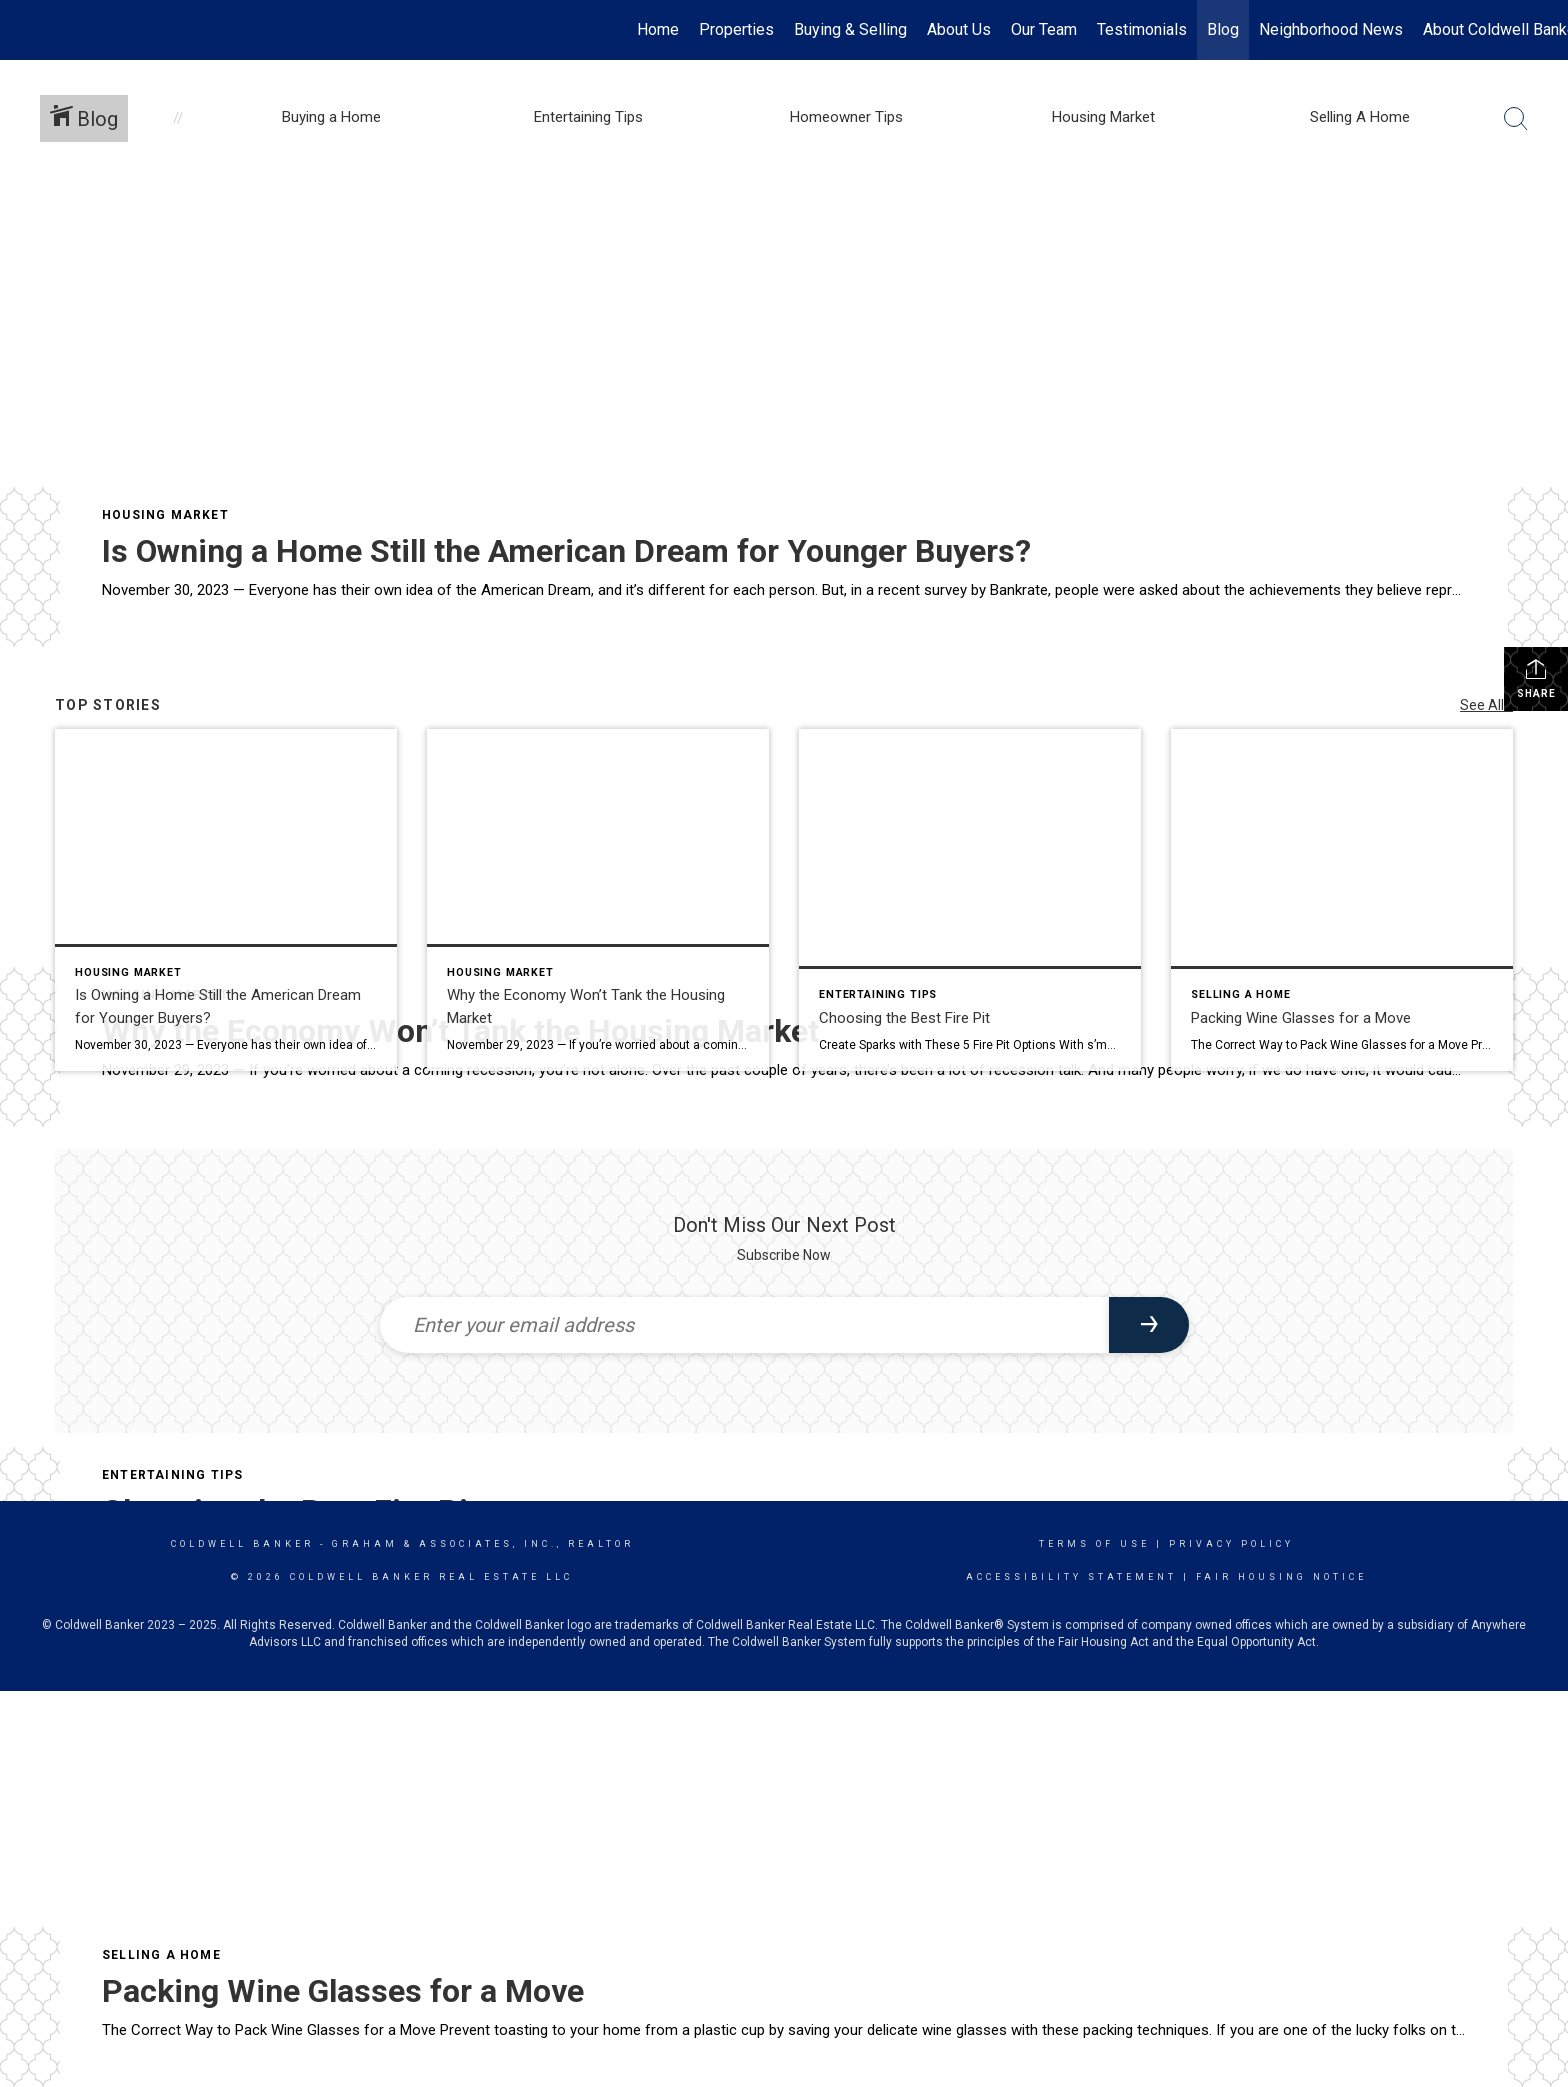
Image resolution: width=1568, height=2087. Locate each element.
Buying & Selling (850, 29)
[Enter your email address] (744, 1325)
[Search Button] (1516, 119)
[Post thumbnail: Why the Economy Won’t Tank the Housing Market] (598, 900)
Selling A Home (161, 1955)
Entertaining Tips (172, 1475)
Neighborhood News (1331, 29)
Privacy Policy (1231, 1544)
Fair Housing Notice (1281, 1577)
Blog (1223, 29)
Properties (736, 29)
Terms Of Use (1094, 1544)
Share (1536, 678)
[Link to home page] (25, 30)
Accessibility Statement (1071, 1577)
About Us (959, 29)
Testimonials (1142, 29)
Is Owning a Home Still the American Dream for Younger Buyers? (566, 551)
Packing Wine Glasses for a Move (343, 1991)
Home (658, 29)
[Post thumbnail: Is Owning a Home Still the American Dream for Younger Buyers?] (226, 900)
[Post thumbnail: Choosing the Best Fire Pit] (970, 900)
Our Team (1044, 29)
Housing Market (165, 515)
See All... (1486, 705)
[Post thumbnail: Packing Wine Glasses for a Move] (1342, 900)
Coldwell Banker (242, 1544)
